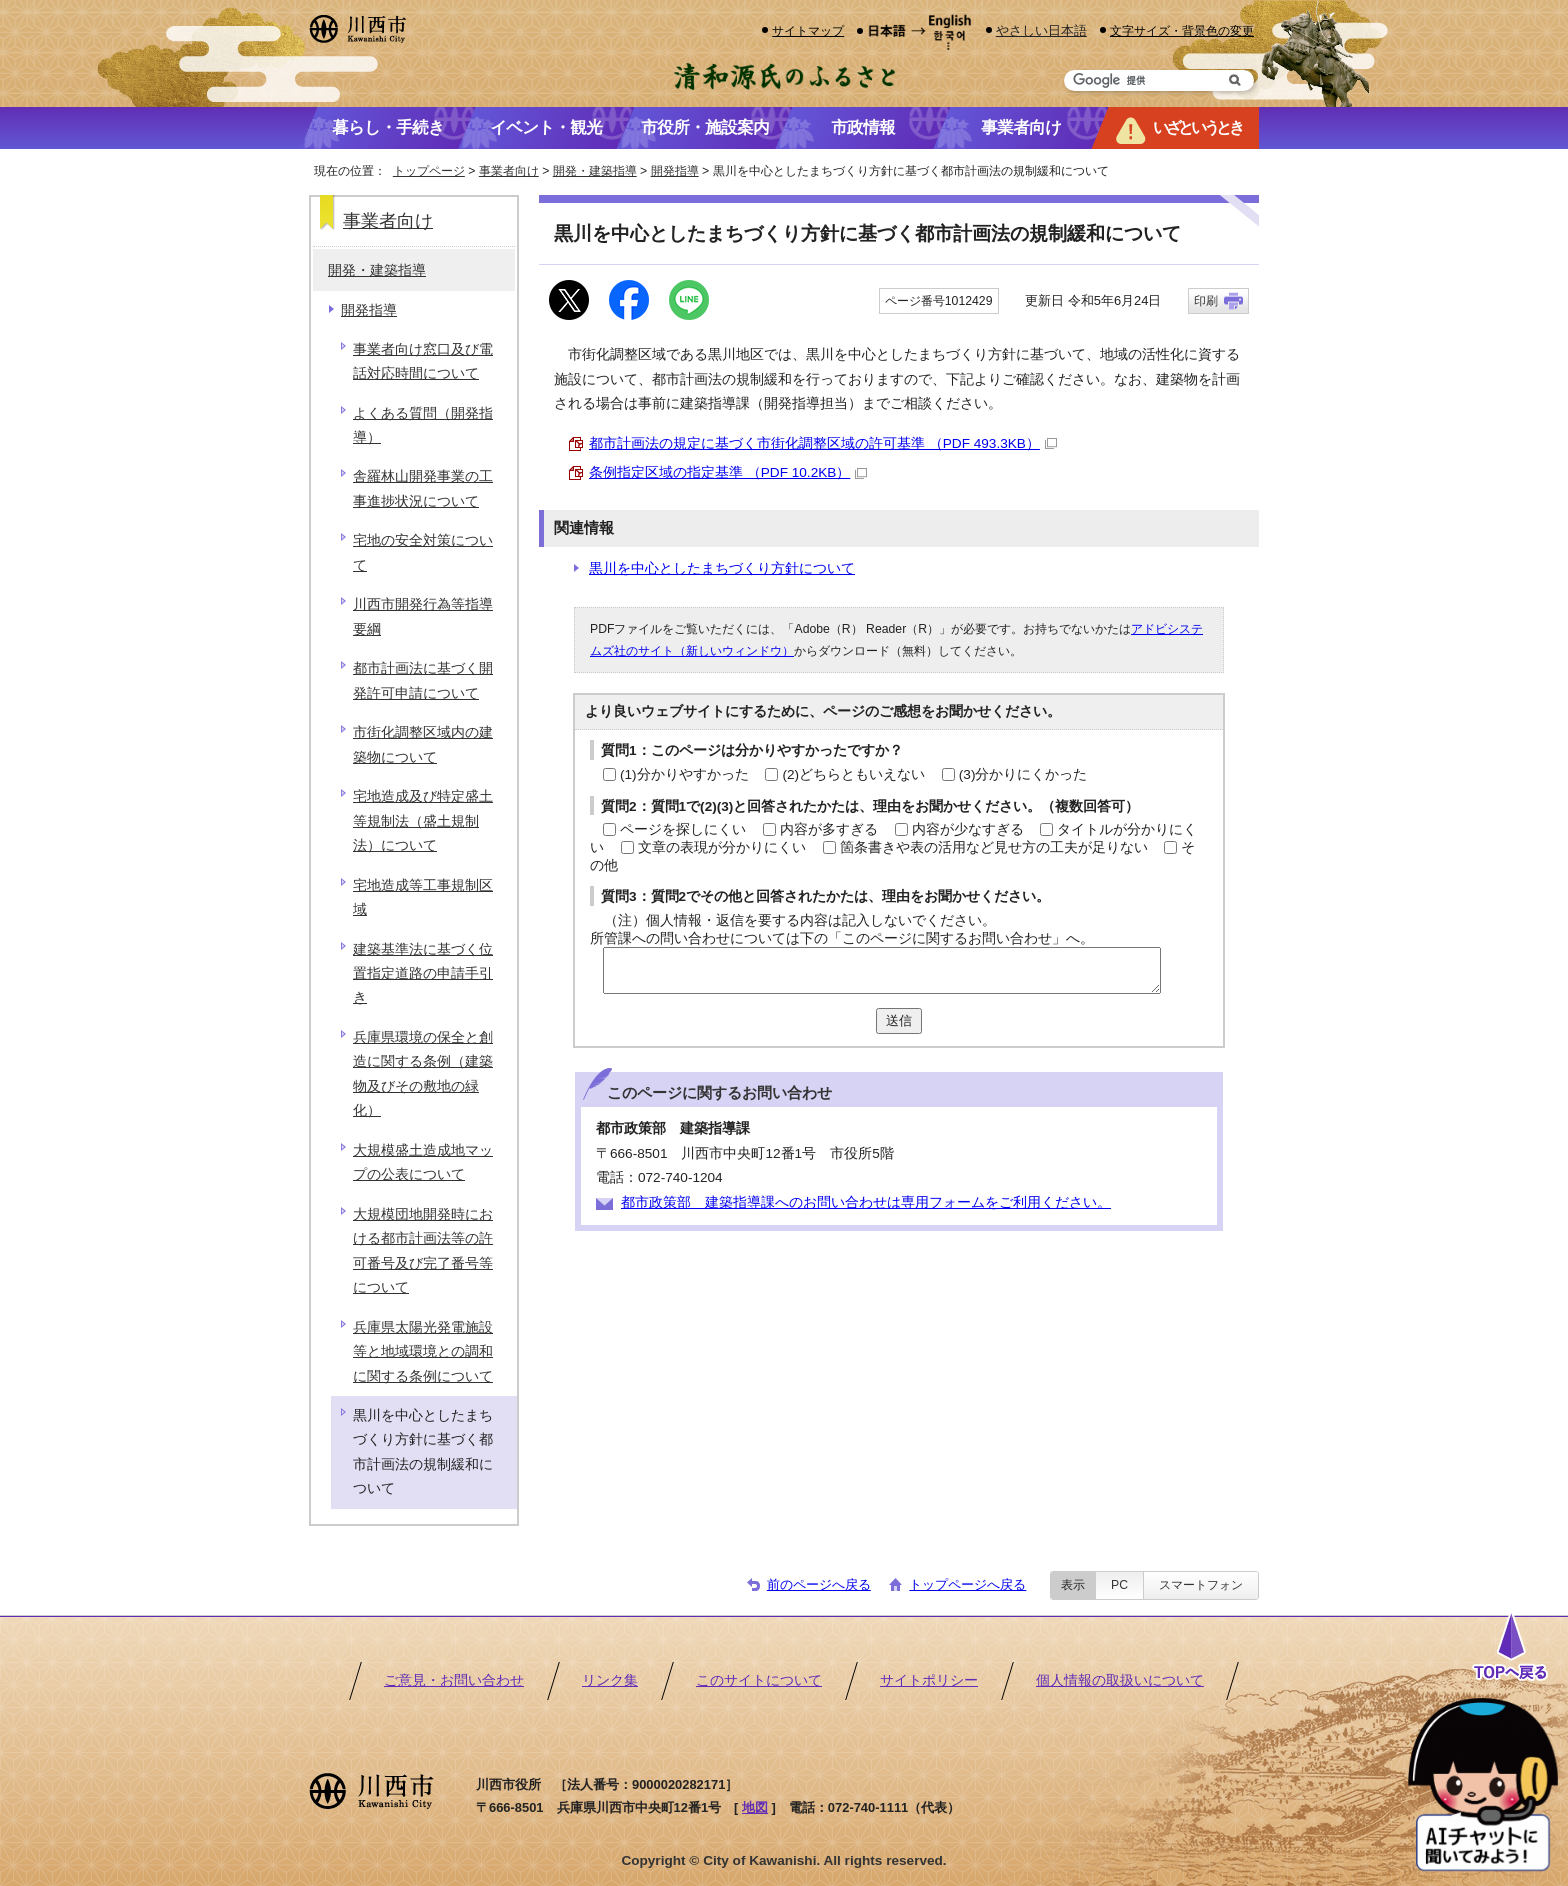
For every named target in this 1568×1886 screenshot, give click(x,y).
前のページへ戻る (819, 1584)
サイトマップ (808, 30)
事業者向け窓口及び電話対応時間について (423, 361)
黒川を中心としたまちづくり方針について (722, 568)
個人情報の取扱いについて (1120, 1680)
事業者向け (509, 171)
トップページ (429, 171)
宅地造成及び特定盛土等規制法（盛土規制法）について (423, 821)
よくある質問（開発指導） (423, 425)
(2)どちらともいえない (853, 774)
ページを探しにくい (683, 829)
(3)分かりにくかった (1023, 774)
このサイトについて (759, 1680)
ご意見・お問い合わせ (454, 1680)
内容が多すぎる (829, 829)
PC (1119, 1585)
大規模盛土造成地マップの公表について (423, 1162)
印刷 (1206, 301)
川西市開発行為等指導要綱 (423, 616)
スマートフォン (1201, 1585)
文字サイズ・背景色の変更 (1182, 30)
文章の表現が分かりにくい (722, 847)
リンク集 (610, 1680)
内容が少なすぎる (968, 829)
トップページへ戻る (967, 1584)
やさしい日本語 (1041, 30)
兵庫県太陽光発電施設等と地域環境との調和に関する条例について (423, 1352)
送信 (899, 1020)
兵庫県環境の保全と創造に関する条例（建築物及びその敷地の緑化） (423, 1074)
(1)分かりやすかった (684, 774)
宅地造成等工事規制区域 (423, 897)
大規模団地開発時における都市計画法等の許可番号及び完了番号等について (423, 1251)
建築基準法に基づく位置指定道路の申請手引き (423, 974)
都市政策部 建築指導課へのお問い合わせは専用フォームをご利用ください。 (866, 1202)
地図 (755, 1807)
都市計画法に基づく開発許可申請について (423, 680)
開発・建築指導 (595, 171)
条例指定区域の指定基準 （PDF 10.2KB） (728, 472)
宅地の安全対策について (423, 552)
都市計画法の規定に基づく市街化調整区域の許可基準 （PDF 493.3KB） (823, 443)
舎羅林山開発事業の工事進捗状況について (423, 488)
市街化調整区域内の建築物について (423, 744)
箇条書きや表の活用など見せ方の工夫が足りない (994, 847)
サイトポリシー (929, 1680)
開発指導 (675, 171)
